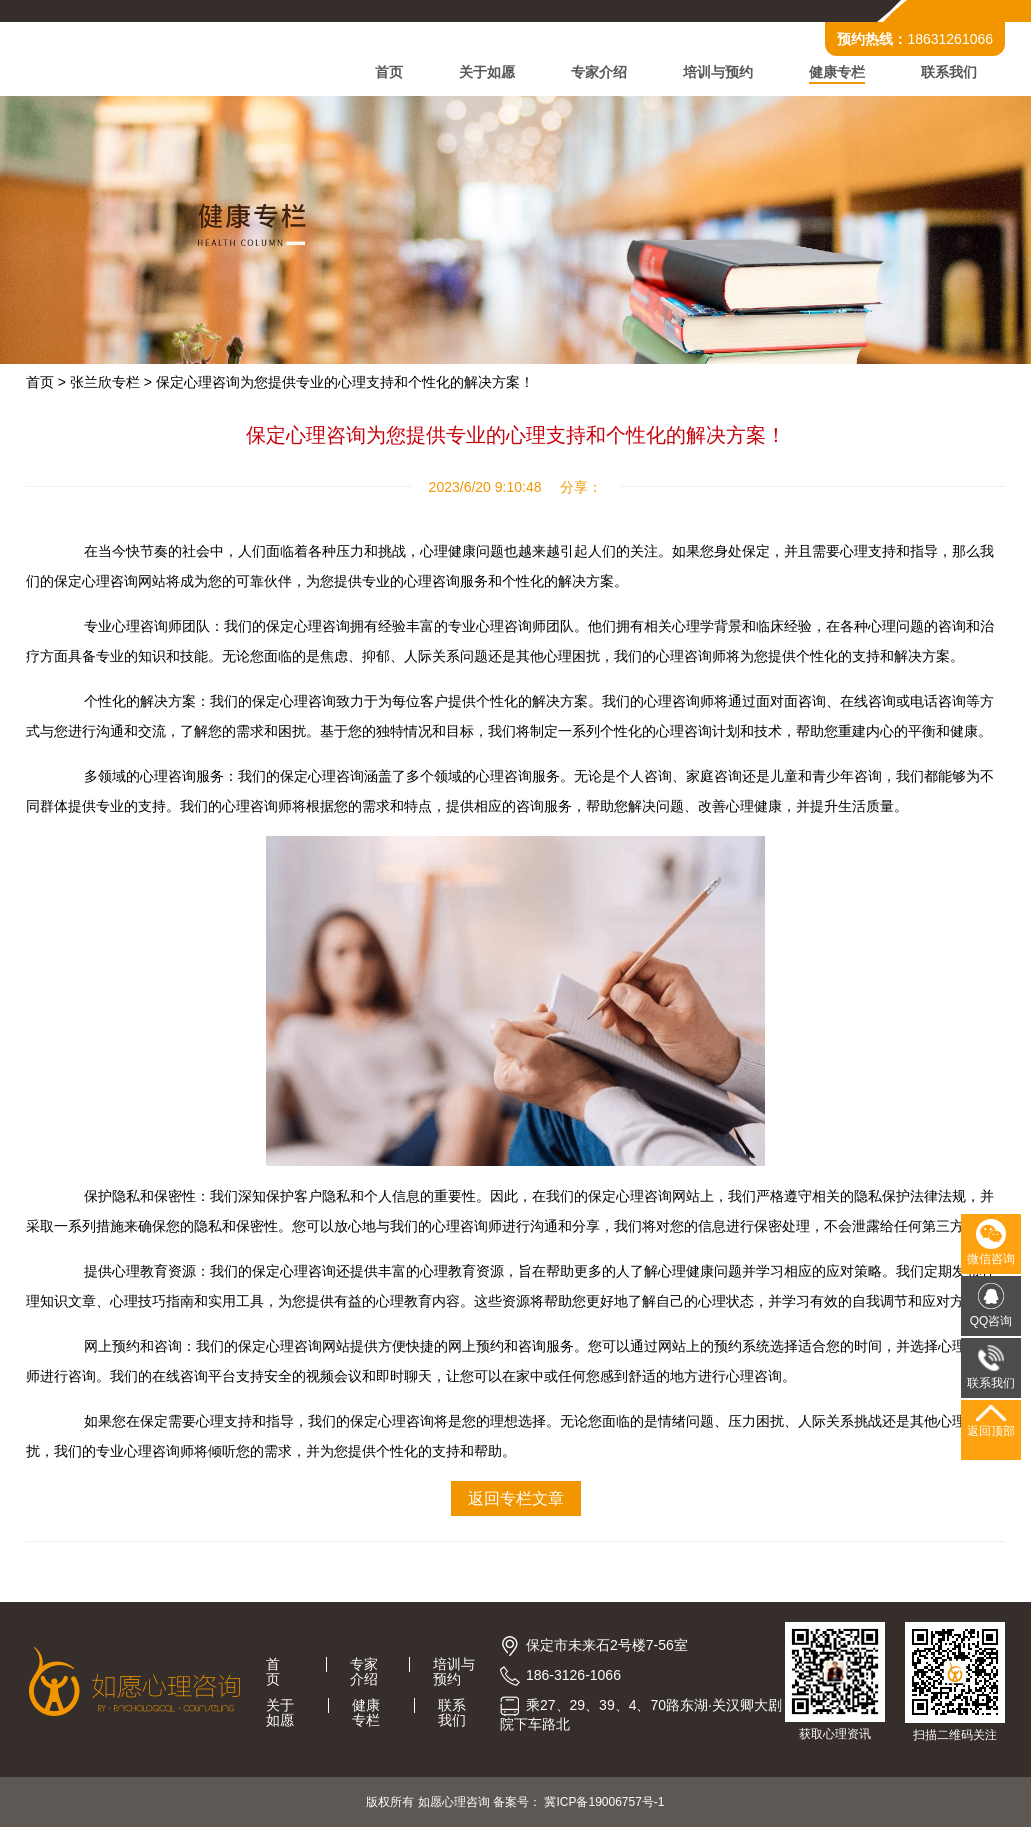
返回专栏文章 (516, 1498)
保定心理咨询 (392, 1421)
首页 (389, 72)
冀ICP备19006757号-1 (604, 1802)
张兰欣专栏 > (111, 382)
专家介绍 (599, 72)
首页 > (46, 382)
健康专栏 (837, 72)
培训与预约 (718, 72)
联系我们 (949, 72)
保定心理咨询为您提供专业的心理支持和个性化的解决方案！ (345, 382)
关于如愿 (487, 72)
